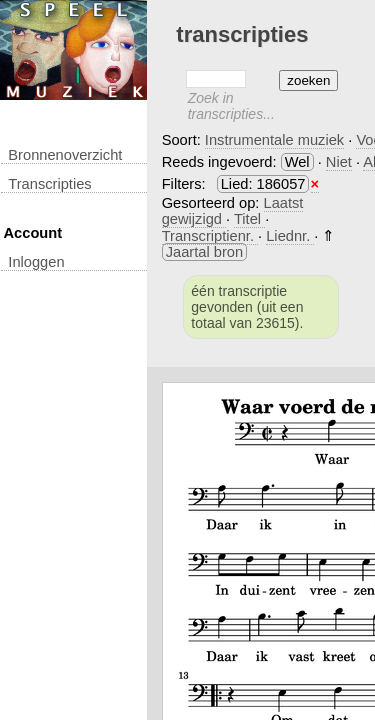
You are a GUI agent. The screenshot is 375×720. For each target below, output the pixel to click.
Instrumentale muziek (274, 140)
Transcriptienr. (210, 236)
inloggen (36, 262)
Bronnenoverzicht (65, 155)
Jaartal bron (204, 252)
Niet (339, 162)
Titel (249, 219)
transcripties (49, 184)
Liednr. (290, 236)
